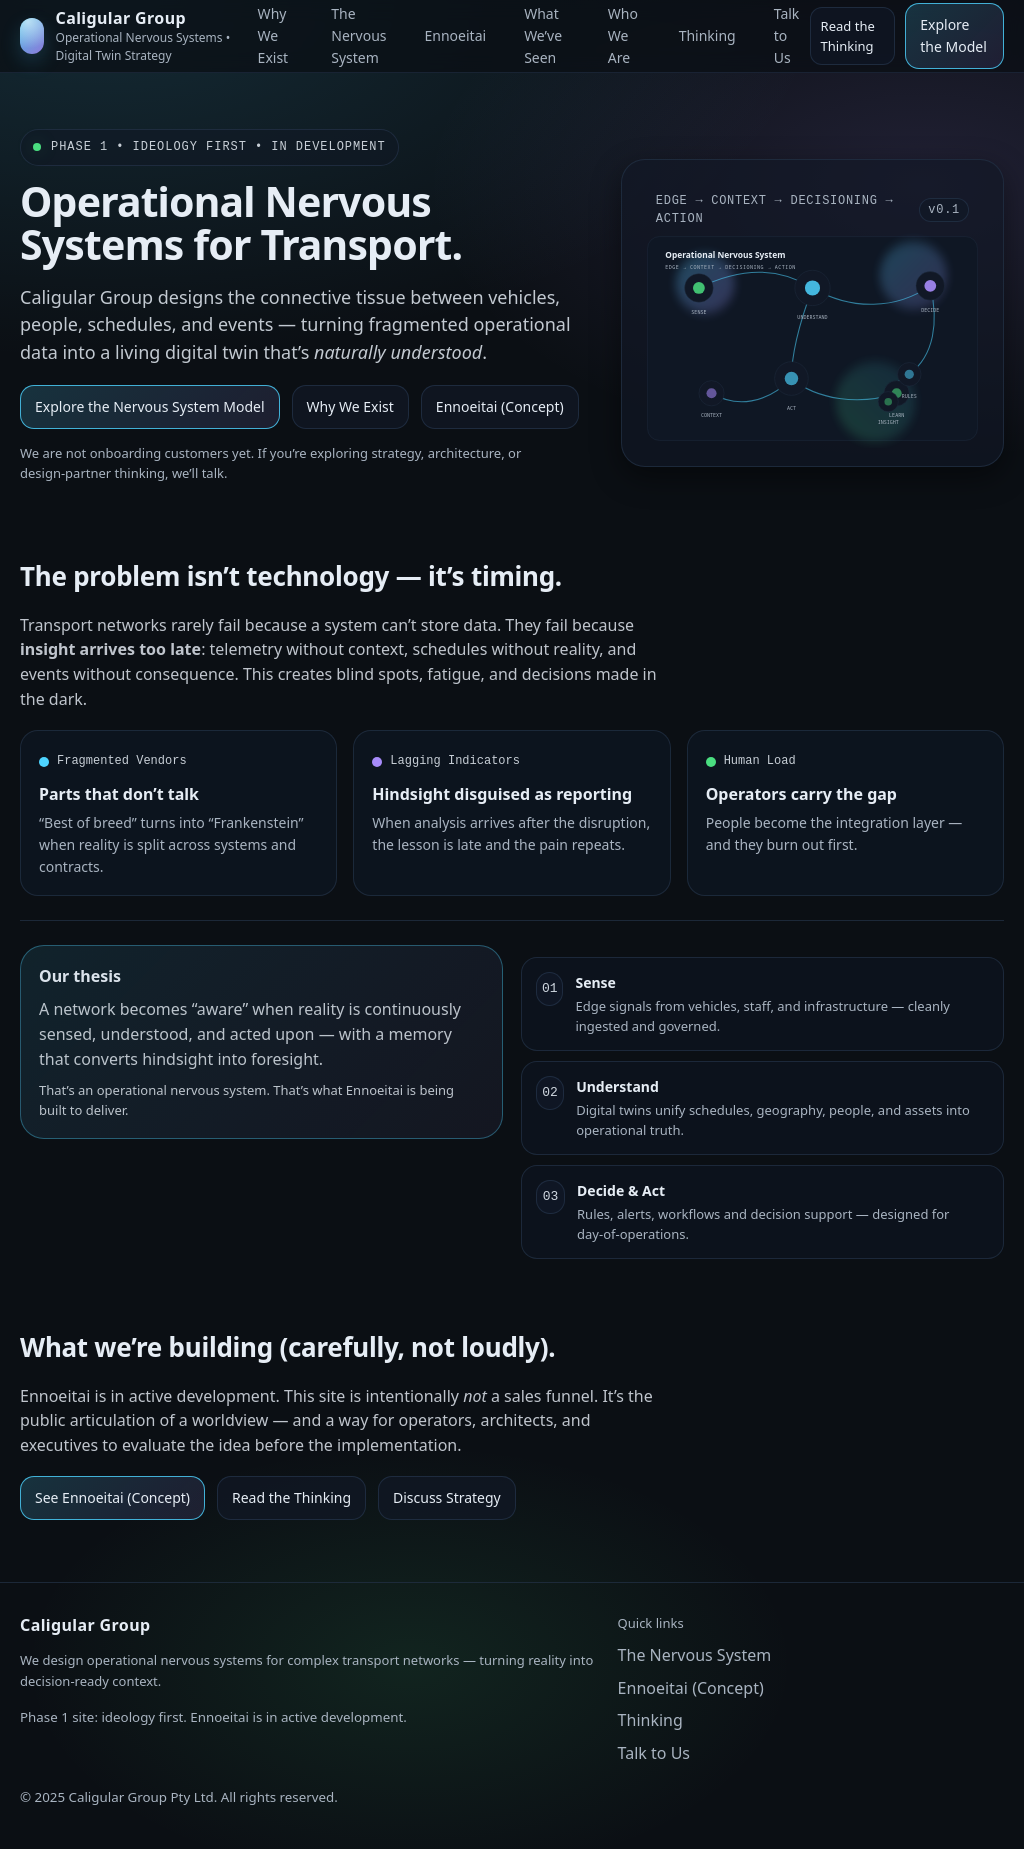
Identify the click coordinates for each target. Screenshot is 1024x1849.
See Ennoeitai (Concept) (112, 1497)
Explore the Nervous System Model (150, 406)
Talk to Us (654, 1753)
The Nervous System (695, 1655)
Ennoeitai (456, 35)
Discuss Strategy (447, 1497)
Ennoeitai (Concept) (500, 406)
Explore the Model (953, 35)
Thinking (707, 35)
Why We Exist (350, 406)
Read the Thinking (848, 36)
